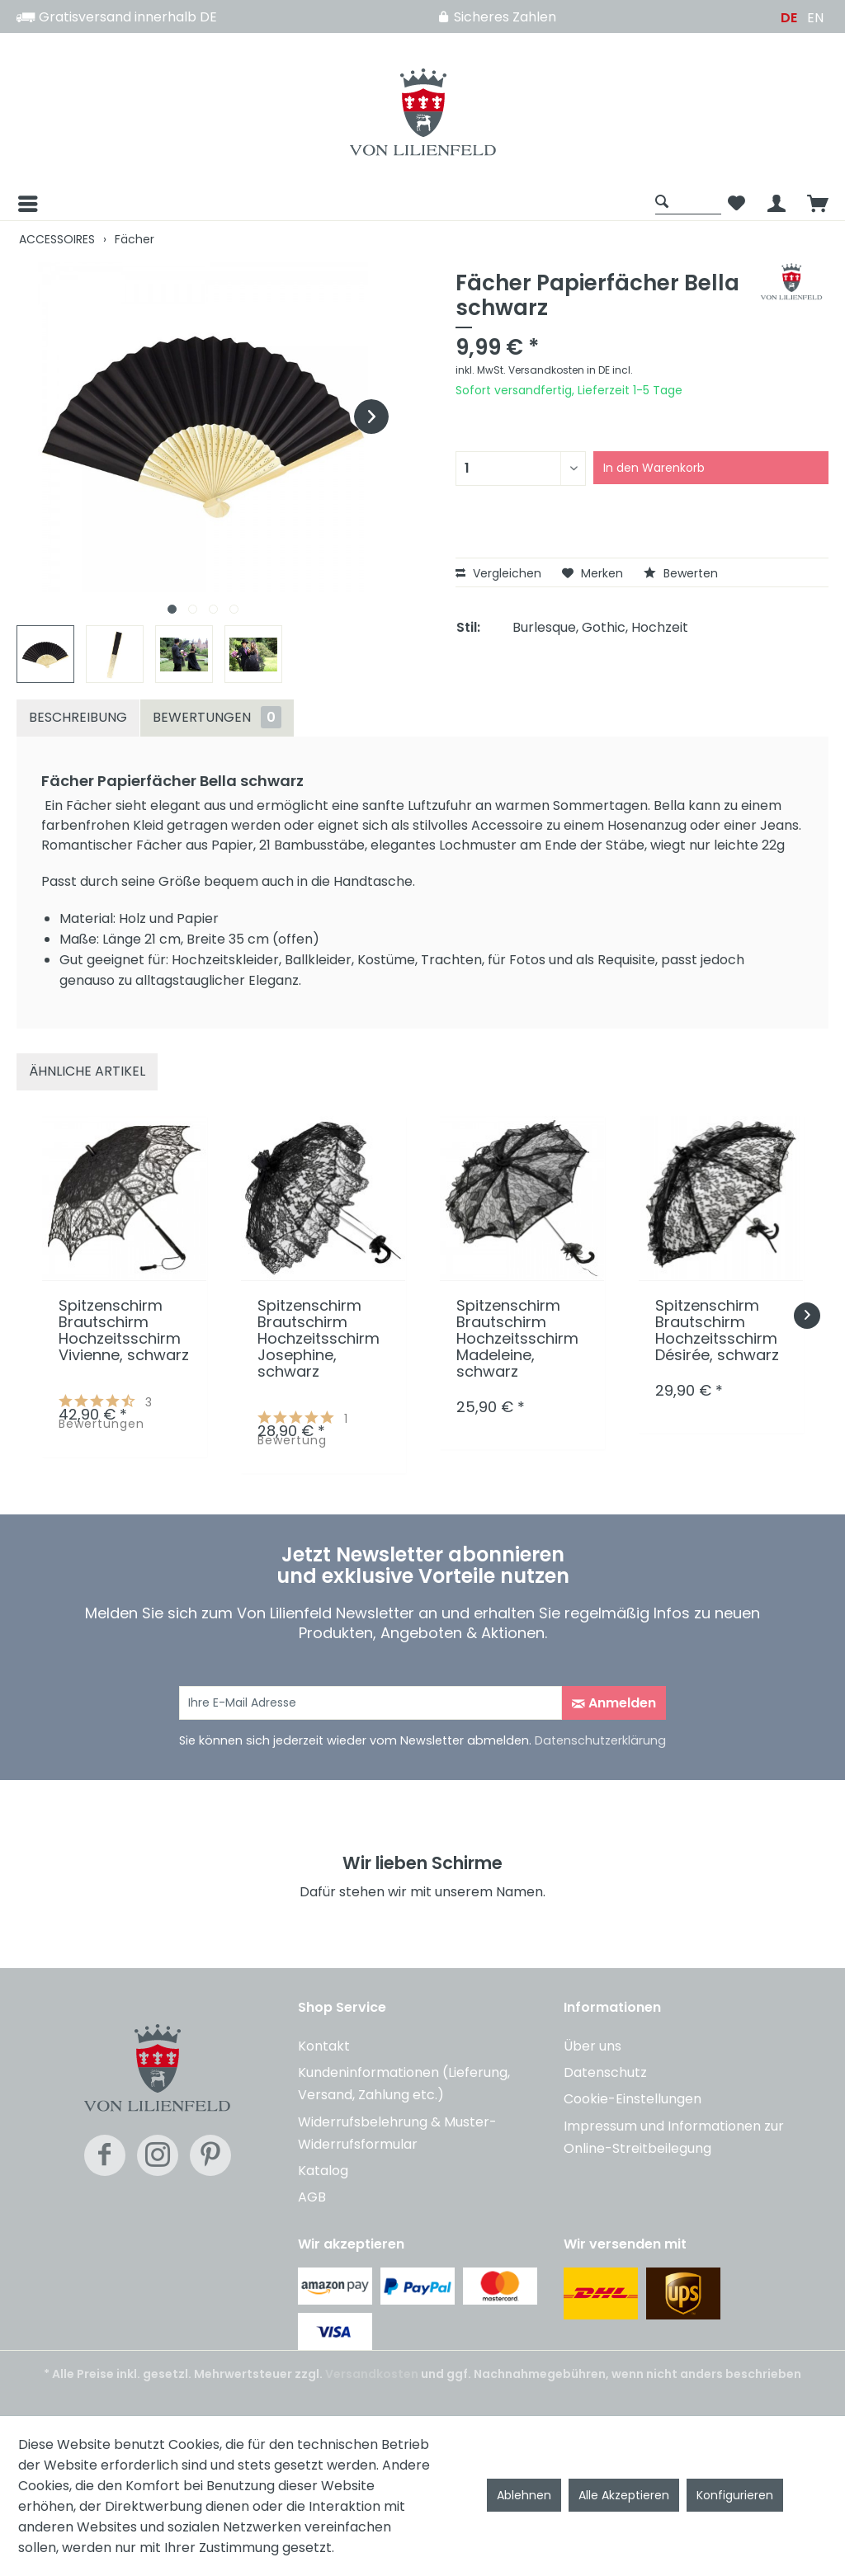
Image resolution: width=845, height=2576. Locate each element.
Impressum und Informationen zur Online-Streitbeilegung (674, 2137)
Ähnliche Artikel (87, 1071)
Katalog (323, 2170)
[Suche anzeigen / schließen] (688, 200)
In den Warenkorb (654, 467)
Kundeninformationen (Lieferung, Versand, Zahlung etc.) (404, 2083)
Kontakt (324, 2046)
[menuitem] (331, 203)
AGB (312, 2196)
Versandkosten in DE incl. (570, 370)
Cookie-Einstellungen (632, 2098)
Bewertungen (217, 717)
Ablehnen (524, 2495)
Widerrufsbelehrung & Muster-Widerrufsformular (397, 2133)
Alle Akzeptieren (623, 2495)
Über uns (592, 2046)
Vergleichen (498, 573)
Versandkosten (371, 2374)
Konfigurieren (734, 2495)
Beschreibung (78, 717)
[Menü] (26, 203)
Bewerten (681, 573)
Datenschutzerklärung (600, 1740)
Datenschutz (605, 2072)
